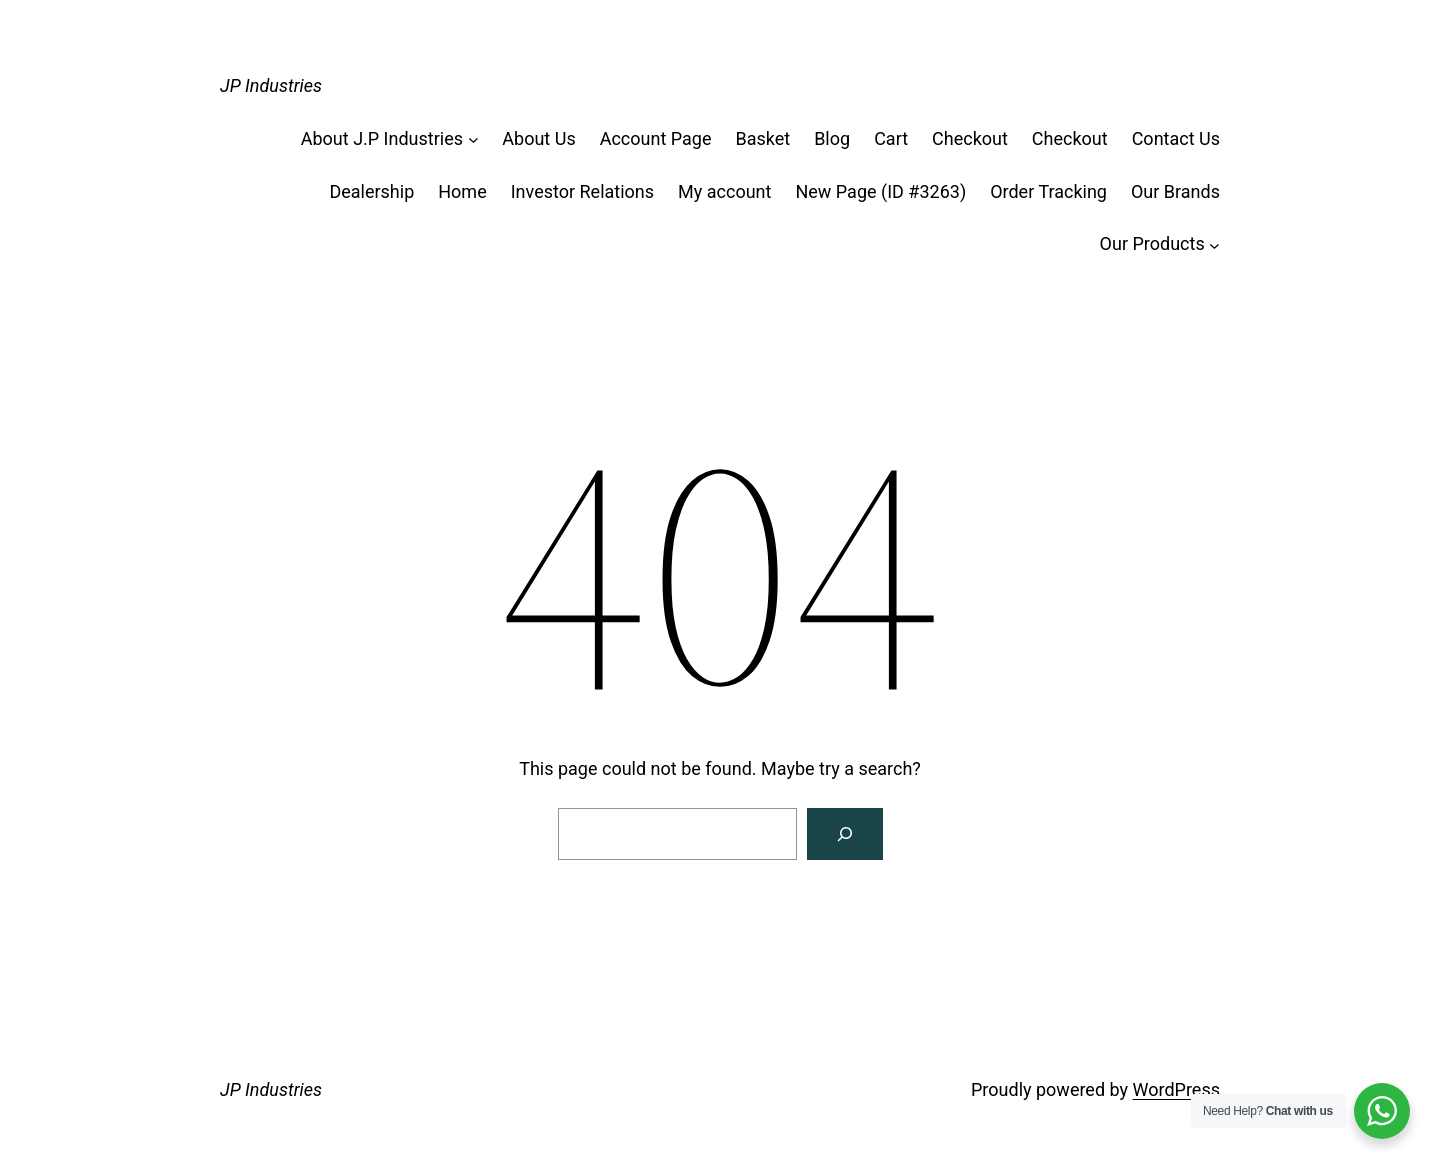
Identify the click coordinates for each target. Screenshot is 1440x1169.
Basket (762, 138)
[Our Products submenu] (1214, 244)
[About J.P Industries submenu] (473, 139)
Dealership (371, 191)
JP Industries (271, 85)
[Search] (845, 834)
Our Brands (1175, 191)
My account (724, 191)
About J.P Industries (382, 138)
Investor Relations (582, 191)
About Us (538, 138)
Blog (832, 138)
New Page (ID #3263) (880, 191)
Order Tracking (1048, 191)
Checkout (970, 138)
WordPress (1176, 1089)
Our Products (1152, 243)
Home (462, 191)
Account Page (656, 138)
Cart (891, 138)
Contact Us (1176, 138)
